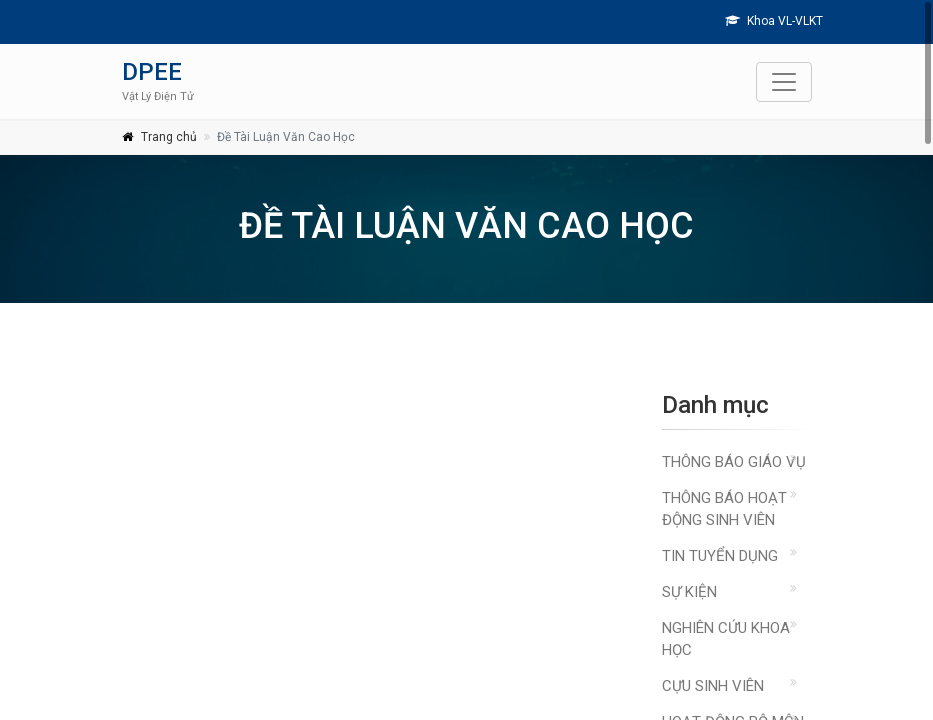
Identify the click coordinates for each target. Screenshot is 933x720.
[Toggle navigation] (784, 82)
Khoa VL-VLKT (774, 21)
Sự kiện (689, 592)
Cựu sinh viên (713, 686)
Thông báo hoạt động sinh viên (724, 509)
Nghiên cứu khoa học (726, 639)
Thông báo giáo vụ (734, 462)
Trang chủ (169, 137)
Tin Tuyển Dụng (720, 556)
